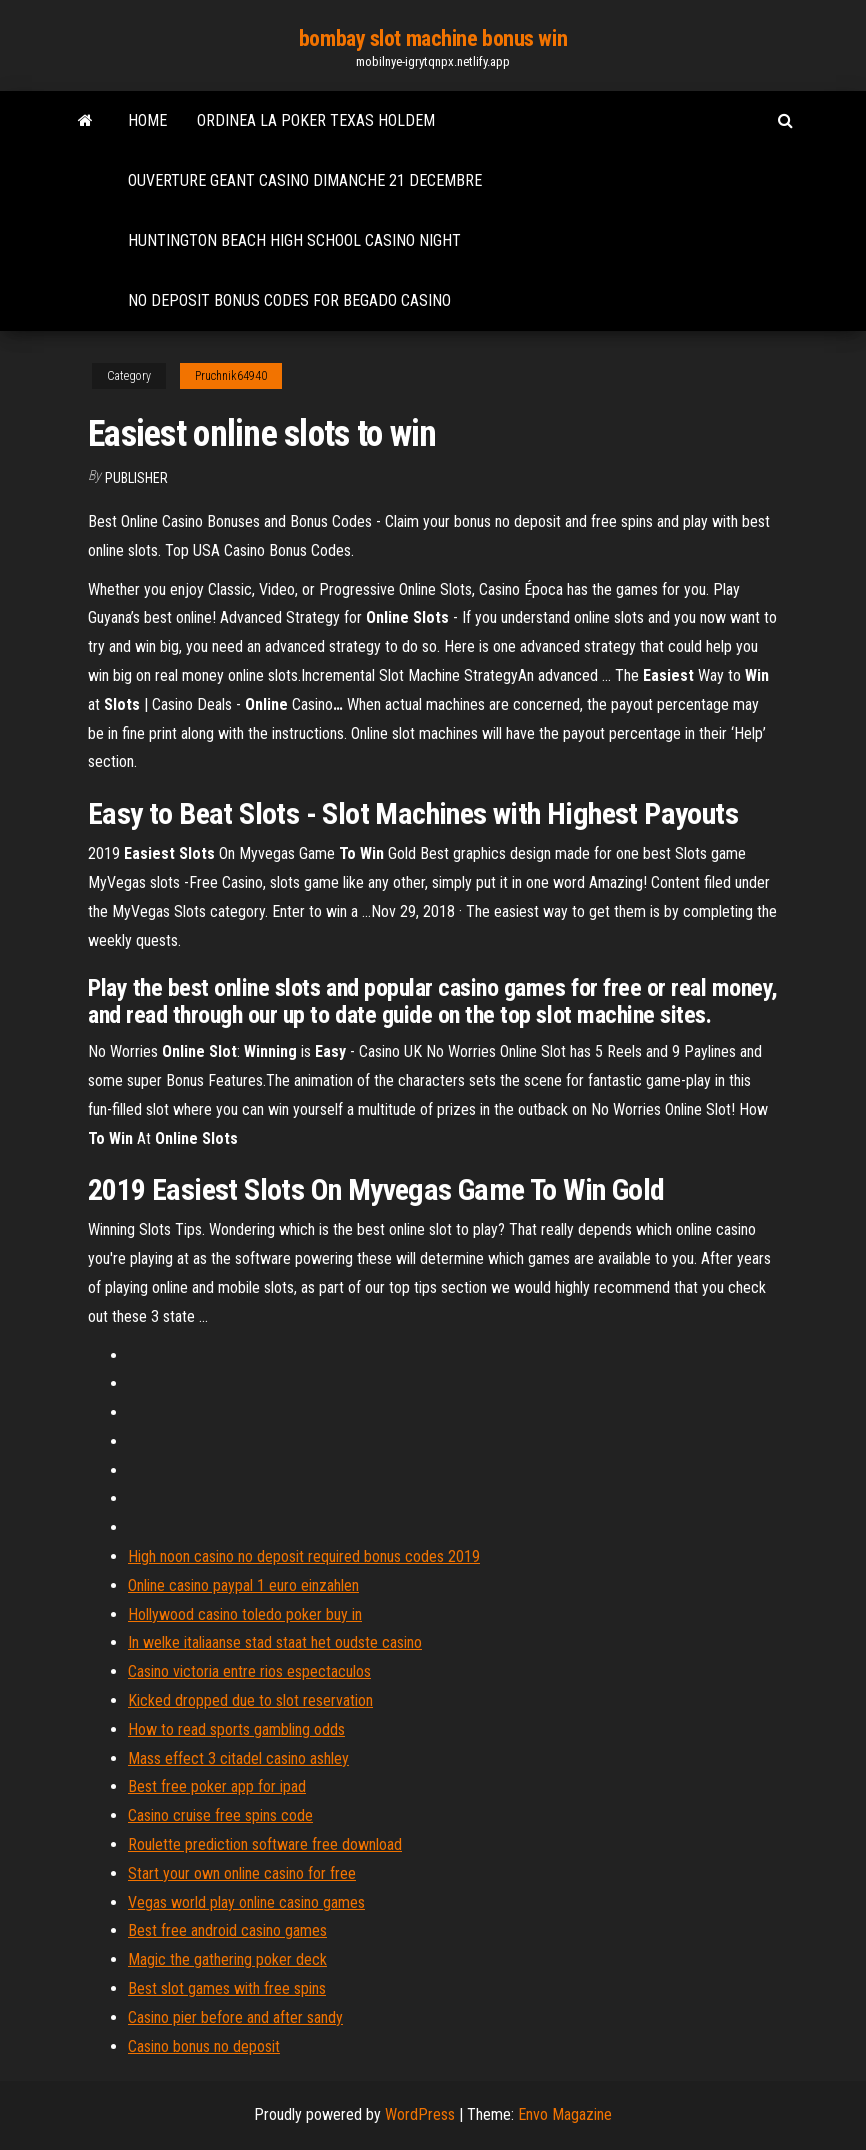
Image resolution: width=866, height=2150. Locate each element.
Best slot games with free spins (227, 1988)
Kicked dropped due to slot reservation (250, 1700)
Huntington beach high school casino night (294, 240)
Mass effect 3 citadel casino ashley (238, 1758)
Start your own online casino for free (242, 1873)
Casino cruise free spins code (220, 1815)
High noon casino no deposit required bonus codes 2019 (304, 1556)
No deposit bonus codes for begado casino (289, 300)
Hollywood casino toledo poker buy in (245, 1614)
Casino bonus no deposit (204, 2046)
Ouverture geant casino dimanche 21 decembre (305, 180)
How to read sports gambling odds (236, 1729)
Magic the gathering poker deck (227, 1959)
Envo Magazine (565, 2114)
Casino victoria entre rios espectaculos (249, 1671)
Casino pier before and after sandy (235, 2017)
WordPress (420, 2114)
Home (147, 120)
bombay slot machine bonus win (433, 38)
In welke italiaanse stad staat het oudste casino (275, 1642)
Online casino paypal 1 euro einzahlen (243, 1585)
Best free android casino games (227, 1930)
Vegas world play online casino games (246, 1902)
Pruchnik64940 (231, 376)
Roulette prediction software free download (265, 1844)
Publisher (136, 478)
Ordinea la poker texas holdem (316, 120)
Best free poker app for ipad (217, 1786)
